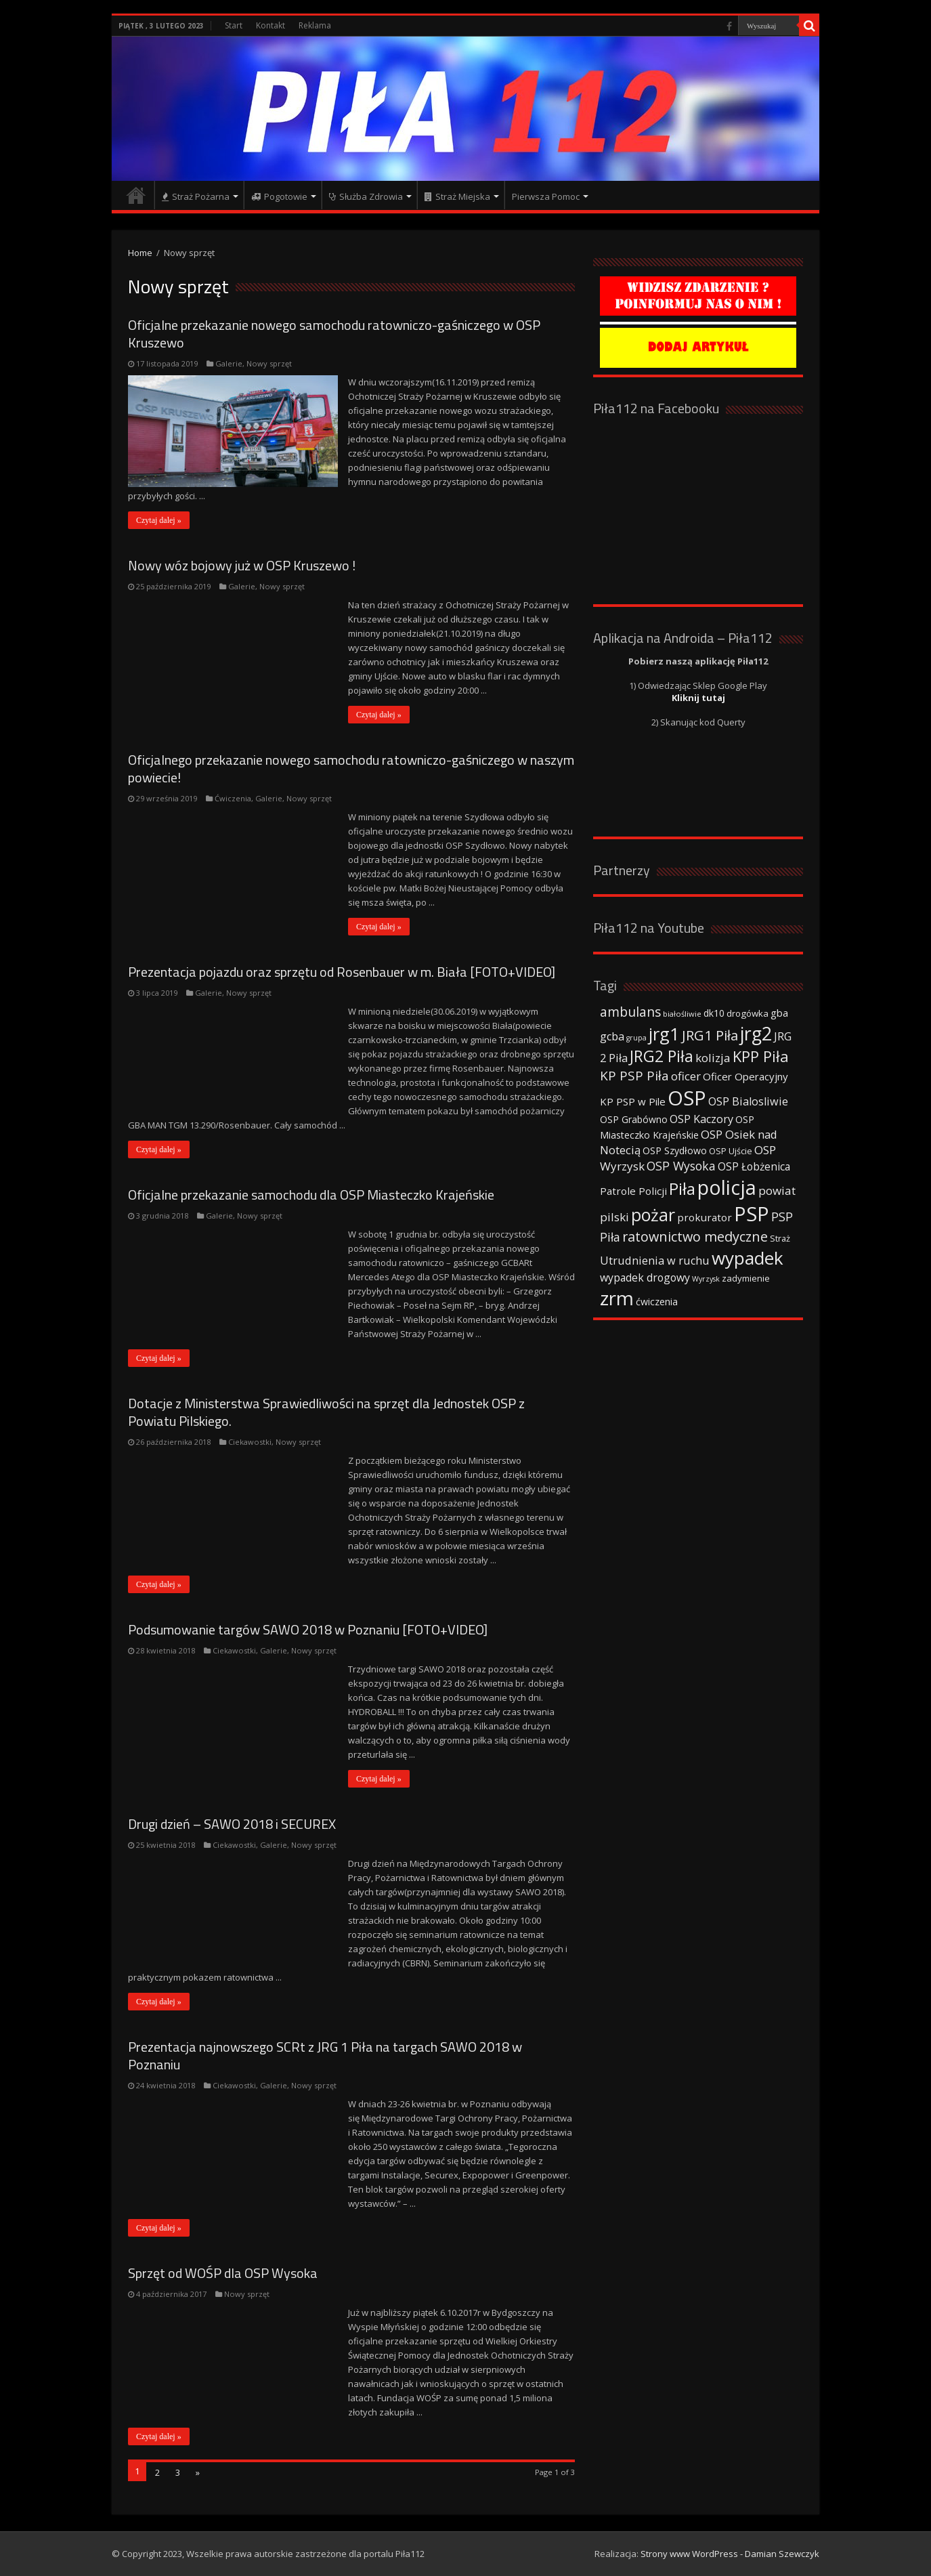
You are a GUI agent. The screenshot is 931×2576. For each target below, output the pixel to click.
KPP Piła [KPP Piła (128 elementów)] (761, 1056)
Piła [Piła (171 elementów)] (682, 1188)
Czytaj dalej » (158, 520)
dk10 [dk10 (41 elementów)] (713, 1013)
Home (140, 253)
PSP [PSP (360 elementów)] (751, 1213)
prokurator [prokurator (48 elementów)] (704, 1217)
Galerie (228, 363)
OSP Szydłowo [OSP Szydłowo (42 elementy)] (675, 1150)
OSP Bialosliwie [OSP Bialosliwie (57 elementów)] (748, 1101)
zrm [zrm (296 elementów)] (617, 1298)
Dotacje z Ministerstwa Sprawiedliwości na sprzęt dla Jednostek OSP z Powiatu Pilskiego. (326, 1412)
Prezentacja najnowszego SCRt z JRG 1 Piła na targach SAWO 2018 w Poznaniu (325, 2055)
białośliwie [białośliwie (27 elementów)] (682, 1014)
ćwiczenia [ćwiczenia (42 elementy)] (657, 1301)
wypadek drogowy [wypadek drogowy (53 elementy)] (645, 1277)
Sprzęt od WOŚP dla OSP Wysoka (223, 2272)
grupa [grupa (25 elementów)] (636, 1037)
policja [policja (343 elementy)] (726, 1187)
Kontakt (270, 25)
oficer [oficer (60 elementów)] (686, 1076)
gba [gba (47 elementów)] (779, 1012)
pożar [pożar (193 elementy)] (653, 1214)
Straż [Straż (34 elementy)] (780, 1238)
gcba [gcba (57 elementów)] (612, 1036)
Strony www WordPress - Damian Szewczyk (730, 2554)
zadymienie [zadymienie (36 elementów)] (746, 1278)
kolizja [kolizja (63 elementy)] (713, 1057)
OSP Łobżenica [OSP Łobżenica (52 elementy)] (754, 1166)
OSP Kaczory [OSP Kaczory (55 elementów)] (701, 1119)
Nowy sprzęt (269, 363)
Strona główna (136, 195)
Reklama (315, 25)
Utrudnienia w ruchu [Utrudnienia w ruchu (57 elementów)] (655, 1260)
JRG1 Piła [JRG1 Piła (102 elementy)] (710, 1035)
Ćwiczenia (233, 798)
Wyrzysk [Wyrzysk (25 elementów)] (706, 1279)
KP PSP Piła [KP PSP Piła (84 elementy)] (634, 1075)
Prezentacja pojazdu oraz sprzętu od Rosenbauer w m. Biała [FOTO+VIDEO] (341, 971)
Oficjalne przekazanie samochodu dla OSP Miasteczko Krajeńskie (311, 1194)
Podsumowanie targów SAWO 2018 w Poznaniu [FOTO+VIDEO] (308, 1629)
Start (233, 25)
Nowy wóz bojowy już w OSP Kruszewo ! (241, 565)
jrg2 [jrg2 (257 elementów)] (756, 1033)
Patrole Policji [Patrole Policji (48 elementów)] (633, 1191)
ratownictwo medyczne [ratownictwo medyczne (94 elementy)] (695, 1236)
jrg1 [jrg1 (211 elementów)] (664, 1033)
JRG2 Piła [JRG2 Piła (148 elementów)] (661, 1056)
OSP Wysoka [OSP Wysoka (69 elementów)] (681, 1166)
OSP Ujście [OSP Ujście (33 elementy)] (730, 1151)
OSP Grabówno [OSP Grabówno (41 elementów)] (634, 1119)
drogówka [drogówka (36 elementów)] (747, 1013)
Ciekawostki (250, 1442)
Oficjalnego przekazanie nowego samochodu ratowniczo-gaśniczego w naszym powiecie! (351, 768)
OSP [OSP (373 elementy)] (687, 1098)
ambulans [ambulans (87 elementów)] (630, 1011)
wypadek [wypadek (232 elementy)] (747, 1258)
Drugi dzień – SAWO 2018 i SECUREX (232, 1823)
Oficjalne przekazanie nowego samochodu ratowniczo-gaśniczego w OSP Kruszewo (334, 333)
